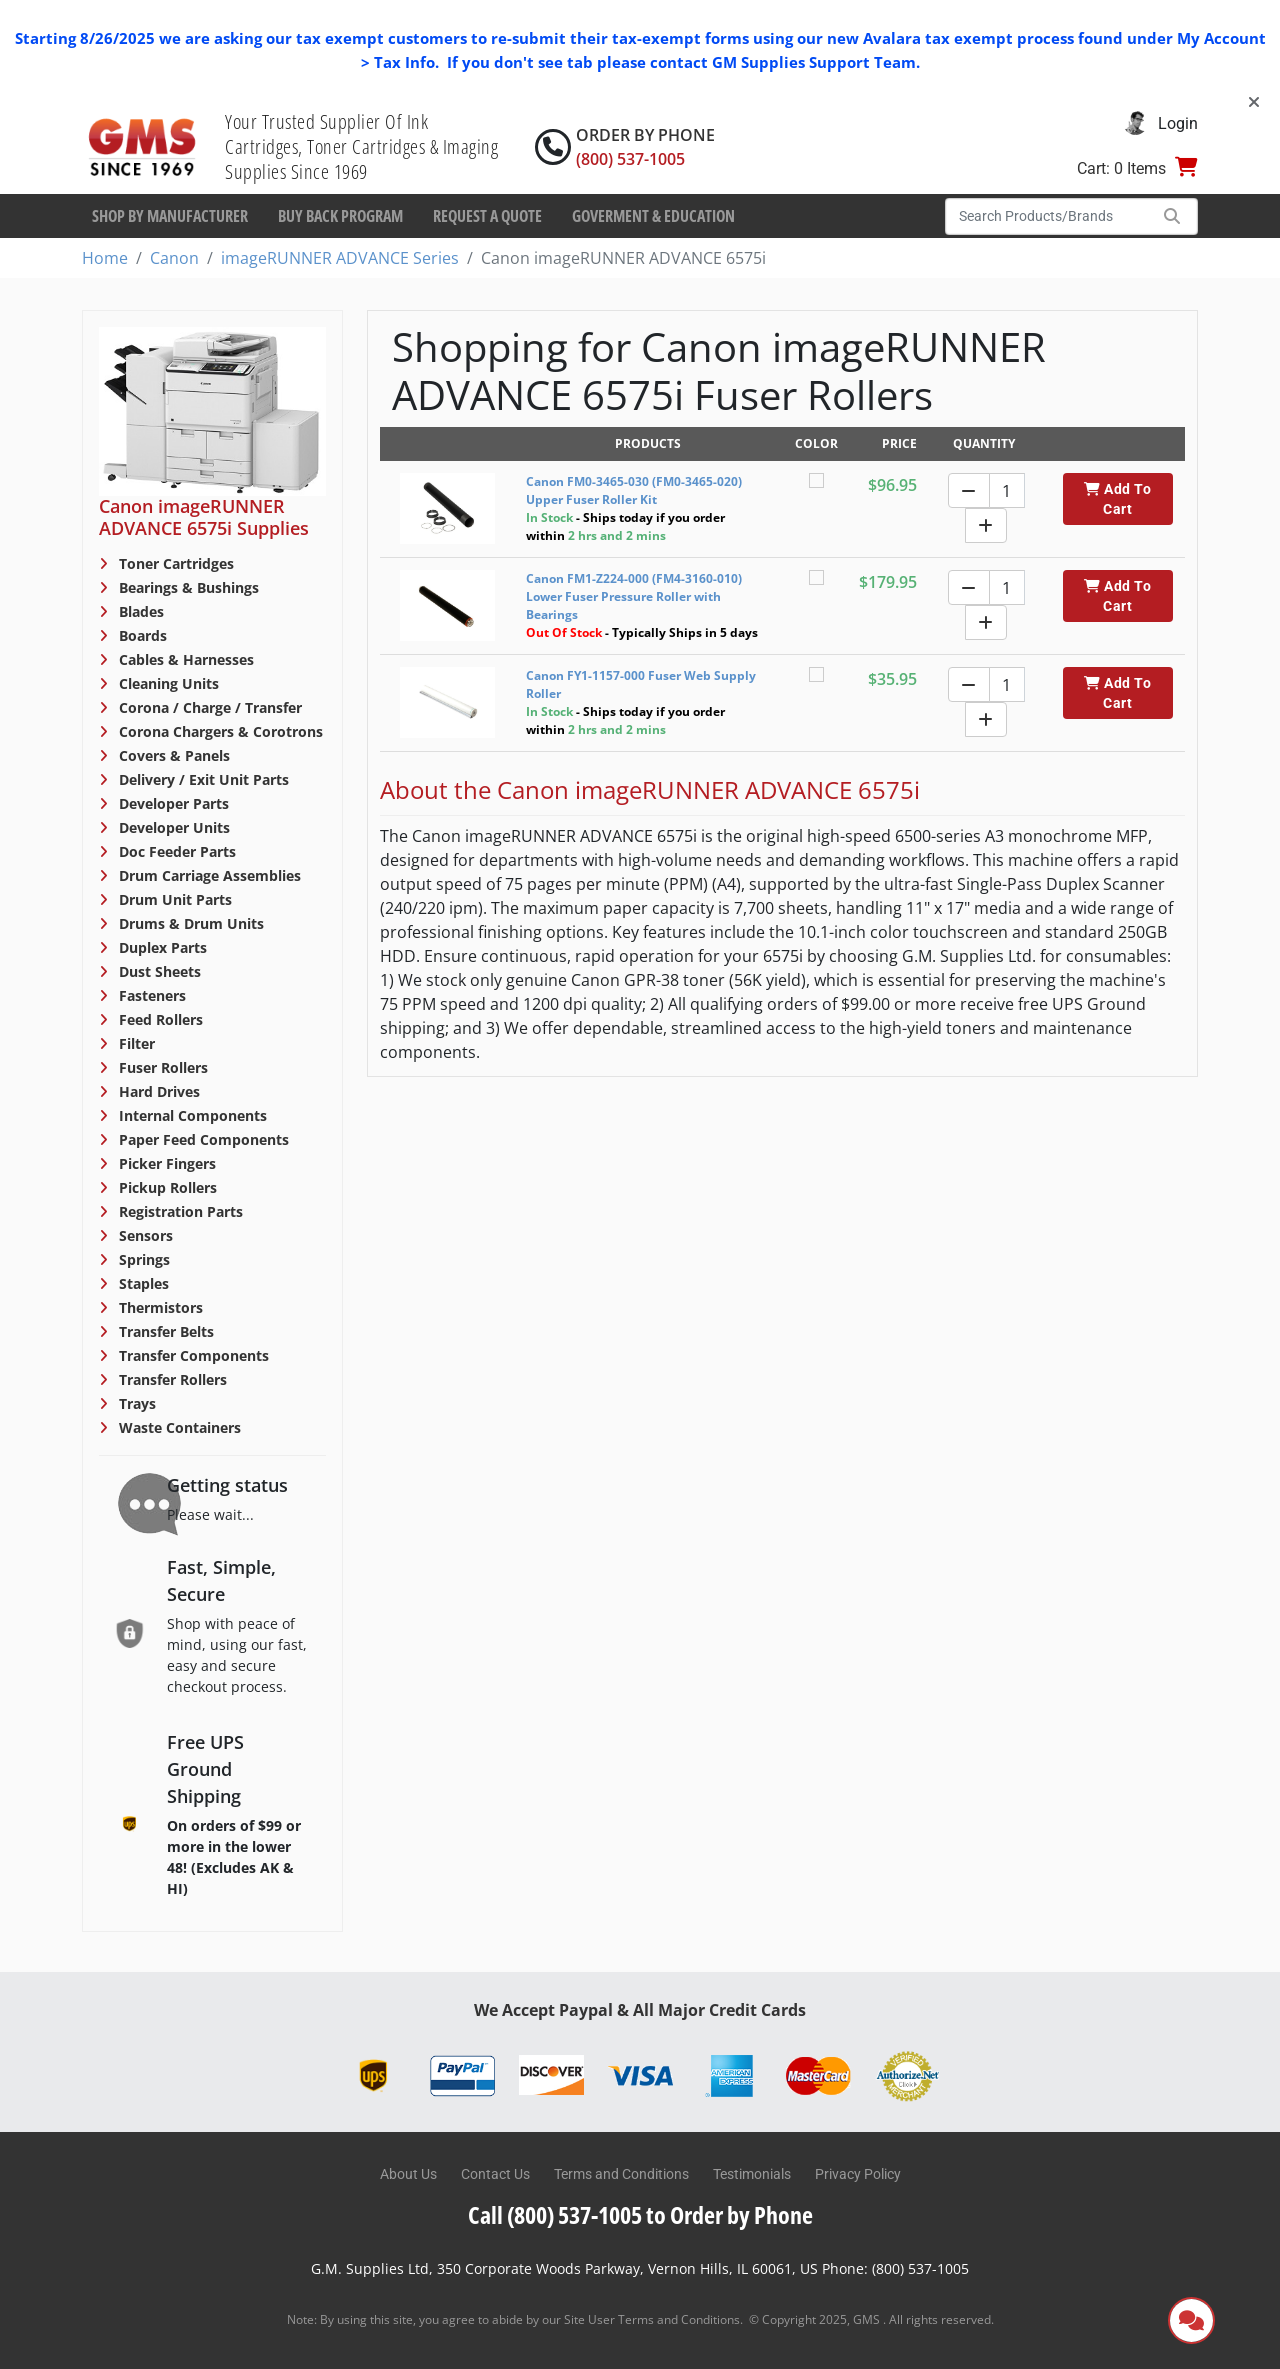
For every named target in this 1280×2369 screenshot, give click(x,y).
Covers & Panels (172, 755)
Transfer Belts (164, 1331)
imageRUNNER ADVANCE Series (340, 258)
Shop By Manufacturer (170, 216)
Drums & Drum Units (189, 923)
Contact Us (495, 2174)
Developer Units (172, 827)
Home (105, 258)
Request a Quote (487, 216)
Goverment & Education (653, 216)
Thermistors (159, 1307)
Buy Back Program (340, 216)
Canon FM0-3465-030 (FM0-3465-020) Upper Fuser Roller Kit (634, 490)
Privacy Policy (858, 2174)
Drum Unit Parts (173, 899)
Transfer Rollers (171, 1379)
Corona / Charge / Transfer (208, 707)
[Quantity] (1007, 490)
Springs (142, 1259)
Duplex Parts (161, 947)
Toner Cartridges (174, 563)
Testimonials (752, 2174)
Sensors (144, 1235)
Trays (135, 1403)
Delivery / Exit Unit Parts (202, 779)
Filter (135, 1043)
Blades (139, 611)
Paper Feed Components (202, 1139)
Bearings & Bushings (187, 587)
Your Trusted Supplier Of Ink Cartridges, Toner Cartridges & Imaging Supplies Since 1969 (361, 146)
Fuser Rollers (161, 1067)
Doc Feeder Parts (175, 851)
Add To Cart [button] (1117, 499)
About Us (408, 2174)
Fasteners (150, 995)
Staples (142, 1283)
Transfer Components (192, 1355)
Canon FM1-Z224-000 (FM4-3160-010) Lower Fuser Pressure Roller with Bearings (634, 596)
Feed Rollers (159, 1019)
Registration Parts (179, 1211)
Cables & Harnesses (184, 659)
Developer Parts (172, 803)
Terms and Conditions (621, 2174)
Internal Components (191, 1115)
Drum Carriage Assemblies (208, 875)
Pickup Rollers (166, 1187)
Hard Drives (157, 1091)
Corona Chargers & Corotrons (219, 731)
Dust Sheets (158, 971)
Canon (174, 258)
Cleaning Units (167, 683)
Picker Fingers (165, 1163)
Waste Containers (178, 1427)
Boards (141, 635)
